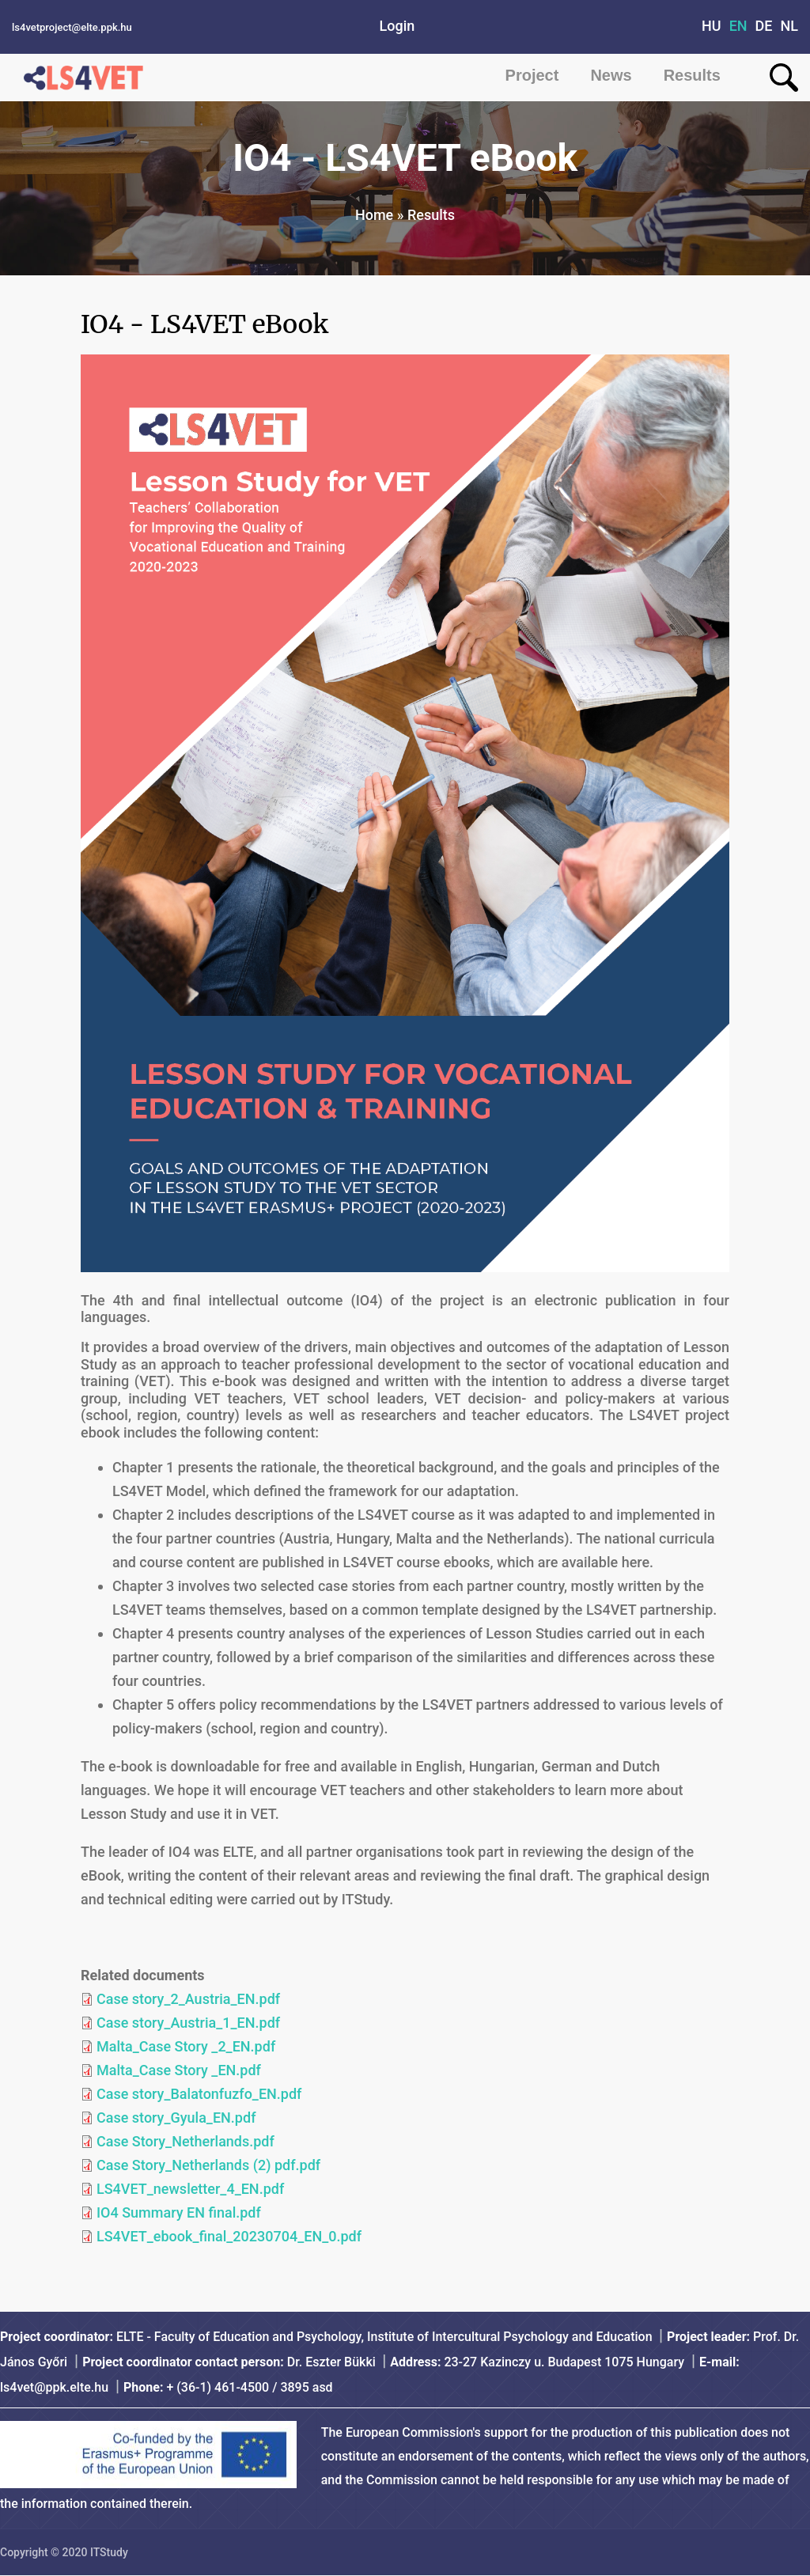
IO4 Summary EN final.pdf (179, 2212)
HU (711, 25)
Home (374, 214)
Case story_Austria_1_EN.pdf (188, 2022)
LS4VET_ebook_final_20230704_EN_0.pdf (229, 2236)
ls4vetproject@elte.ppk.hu (72, 27)
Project (532, 75)
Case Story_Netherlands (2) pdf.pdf (208, 2165)
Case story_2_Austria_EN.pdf (188, 1999)
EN (738, 25)
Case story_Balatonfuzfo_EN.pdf (199, 2093)
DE (764, 25)
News (610, 75)
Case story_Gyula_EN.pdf (176, 2117)
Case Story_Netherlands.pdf (185, 2141)
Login (397, 25)
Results (692, 75)
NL (790, 25)
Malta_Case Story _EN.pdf (179, 2070)
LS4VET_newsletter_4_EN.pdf (190, 2188)
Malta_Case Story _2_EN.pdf (186, 2046)
